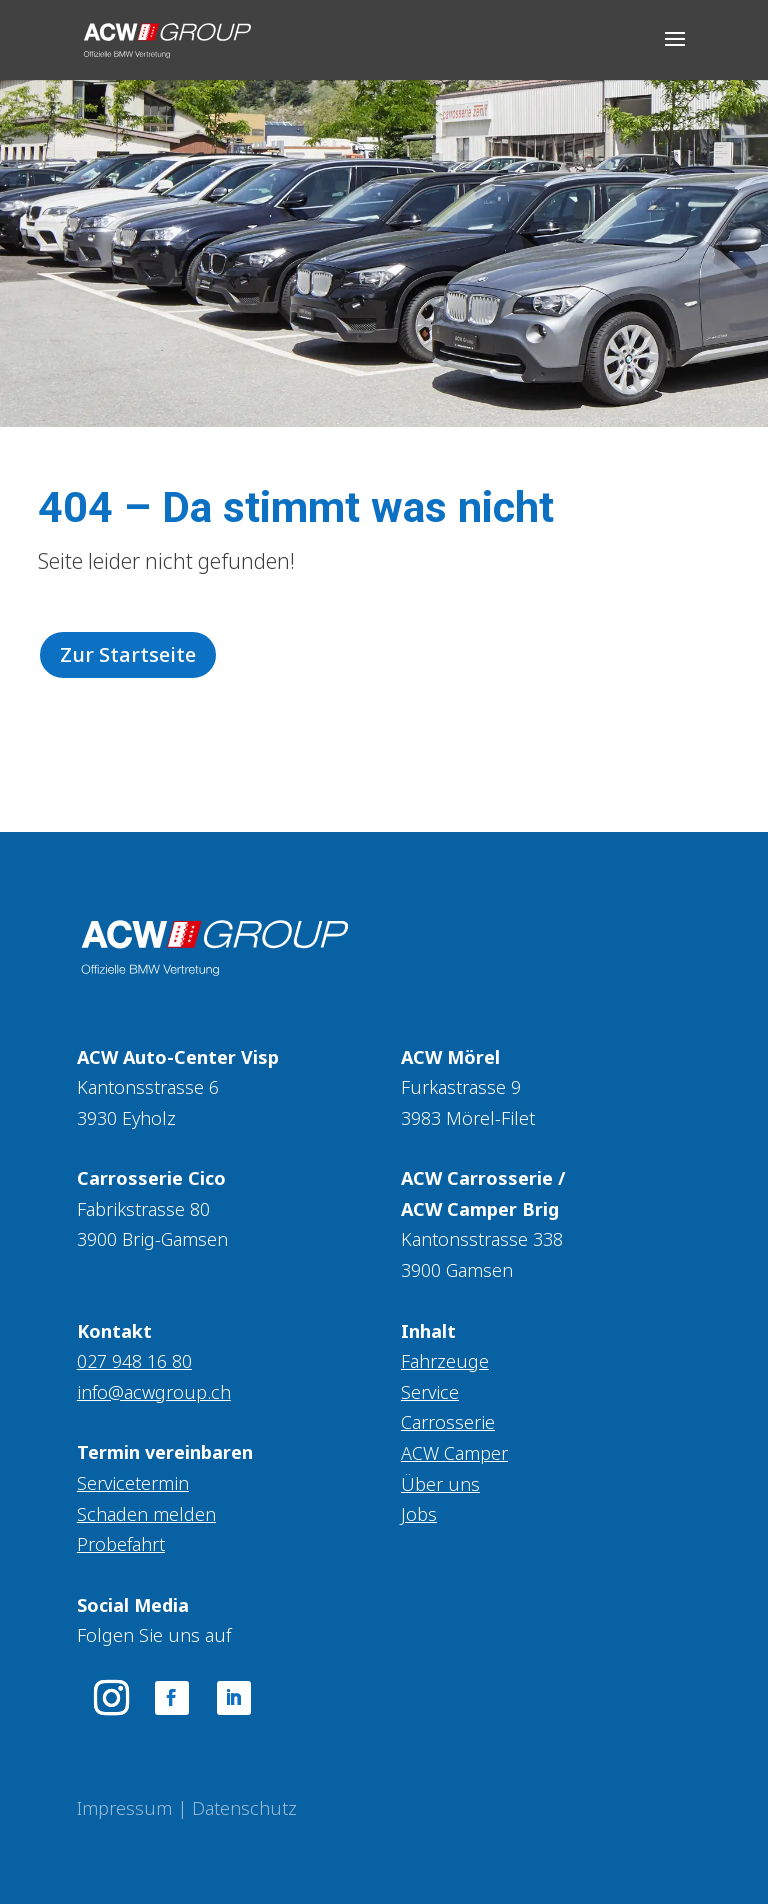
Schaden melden (146, 1514)
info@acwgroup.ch (154, 1392)
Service (430, 1392)
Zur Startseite (128, 654)
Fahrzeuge (445, 1361)
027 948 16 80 (134, 1361)
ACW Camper (454, 1453)
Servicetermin (133, 1483)
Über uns (440, 1484)
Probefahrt (121, 1544)
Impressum (124, 1808)
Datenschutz (244, 1808)
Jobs (419, 1514)
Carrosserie (448, 1422)
